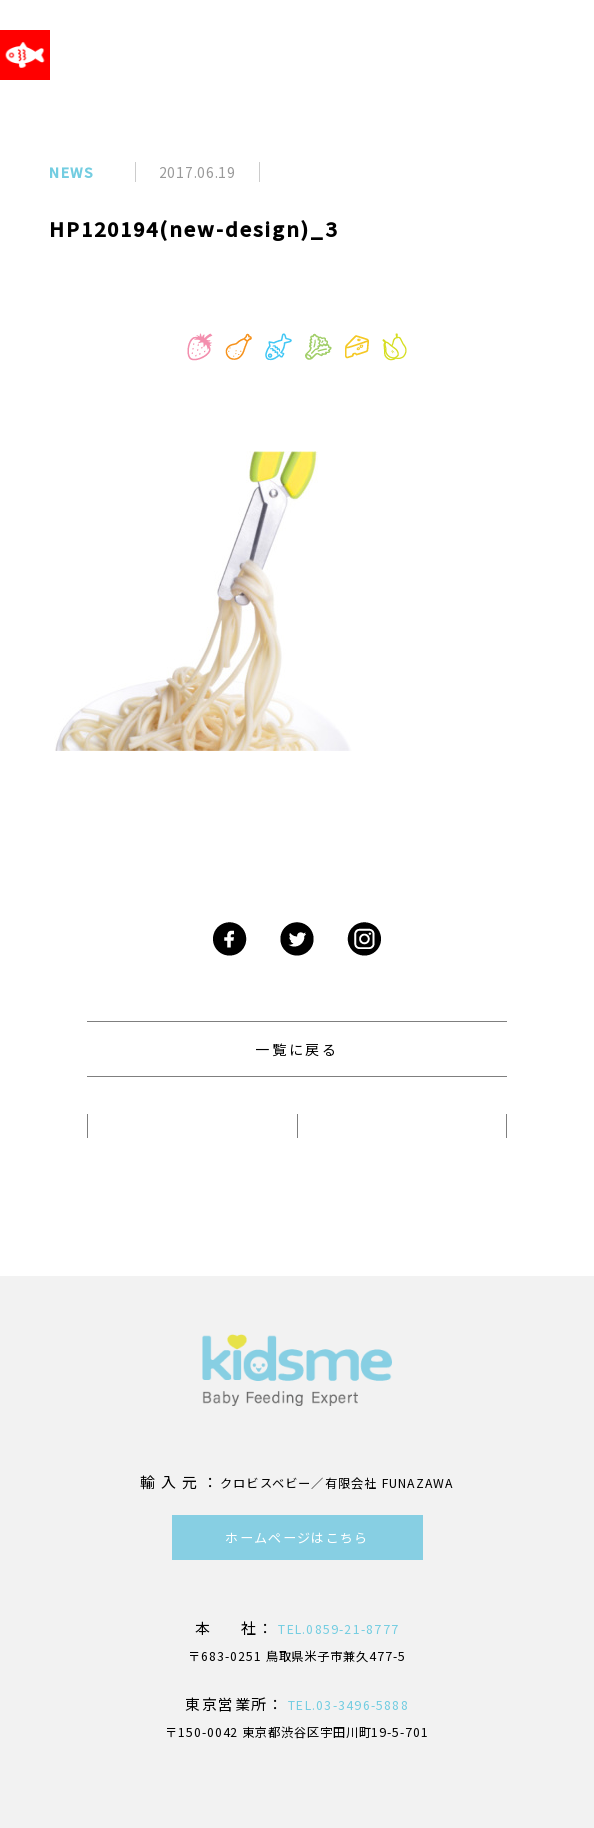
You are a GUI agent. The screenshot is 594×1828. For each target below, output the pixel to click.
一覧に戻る (297, 1049)
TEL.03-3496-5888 (346, 1705)
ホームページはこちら (296, 1537)
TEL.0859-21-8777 (336, 1629)
